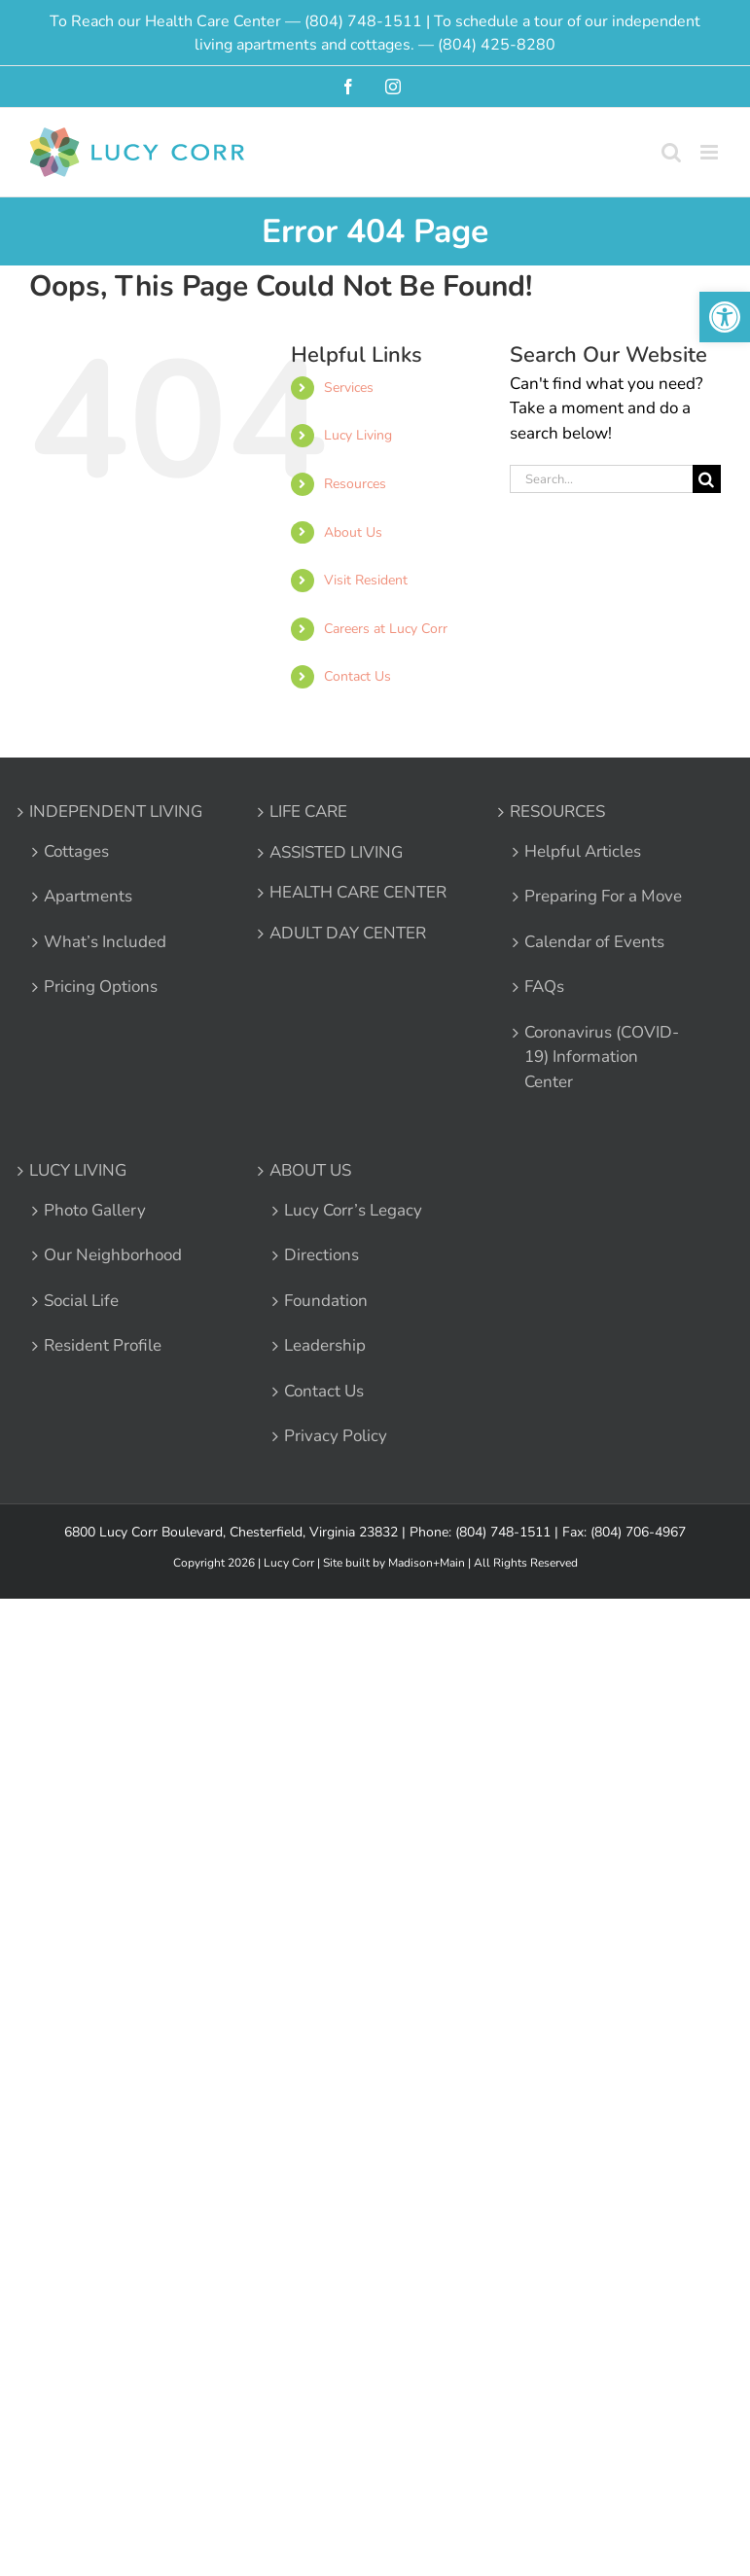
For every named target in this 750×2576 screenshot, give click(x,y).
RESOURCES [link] (557, 811)
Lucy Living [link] (358, 435)
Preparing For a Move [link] (603, 896)
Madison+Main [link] (426, 1562)
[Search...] (601, 479)
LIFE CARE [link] (308, 811)
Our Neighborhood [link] (113, 1255)
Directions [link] (321, 1255)
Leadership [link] (325, 1345)
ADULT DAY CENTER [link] (347, 933)
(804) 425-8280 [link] (496, 44)
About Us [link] (353, 532)
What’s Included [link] (105, 942)
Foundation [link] (326, 1300)
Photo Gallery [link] (95, 1210)
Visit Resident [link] (366, 580)
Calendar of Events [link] (594, 942)
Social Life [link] (81, 1300)
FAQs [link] (544, 986)
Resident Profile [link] (102, 1345)
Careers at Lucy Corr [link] (385, 628)
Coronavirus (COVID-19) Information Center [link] (601, 1057)
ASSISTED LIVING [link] (336, 852)
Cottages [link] (76, 851)
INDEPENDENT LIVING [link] (115, 811)
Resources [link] (355, 484)
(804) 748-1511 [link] (363, 21)
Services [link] (349, 387)
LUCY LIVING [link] (77, 1170)
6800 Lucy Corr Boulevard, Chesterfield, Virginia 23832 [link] (231, 1532)
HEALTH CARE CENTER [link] (357, 892)
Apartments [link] (88, 896)
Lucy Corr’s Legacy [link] (353, 1210)
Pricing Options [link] (101, 986)
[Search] (707, 479)
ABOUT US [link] (310, 1170)
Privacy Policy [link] (335, 1436)
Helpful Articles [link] (582, 851)
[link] (724, 317)
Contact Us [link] (357, 676)
